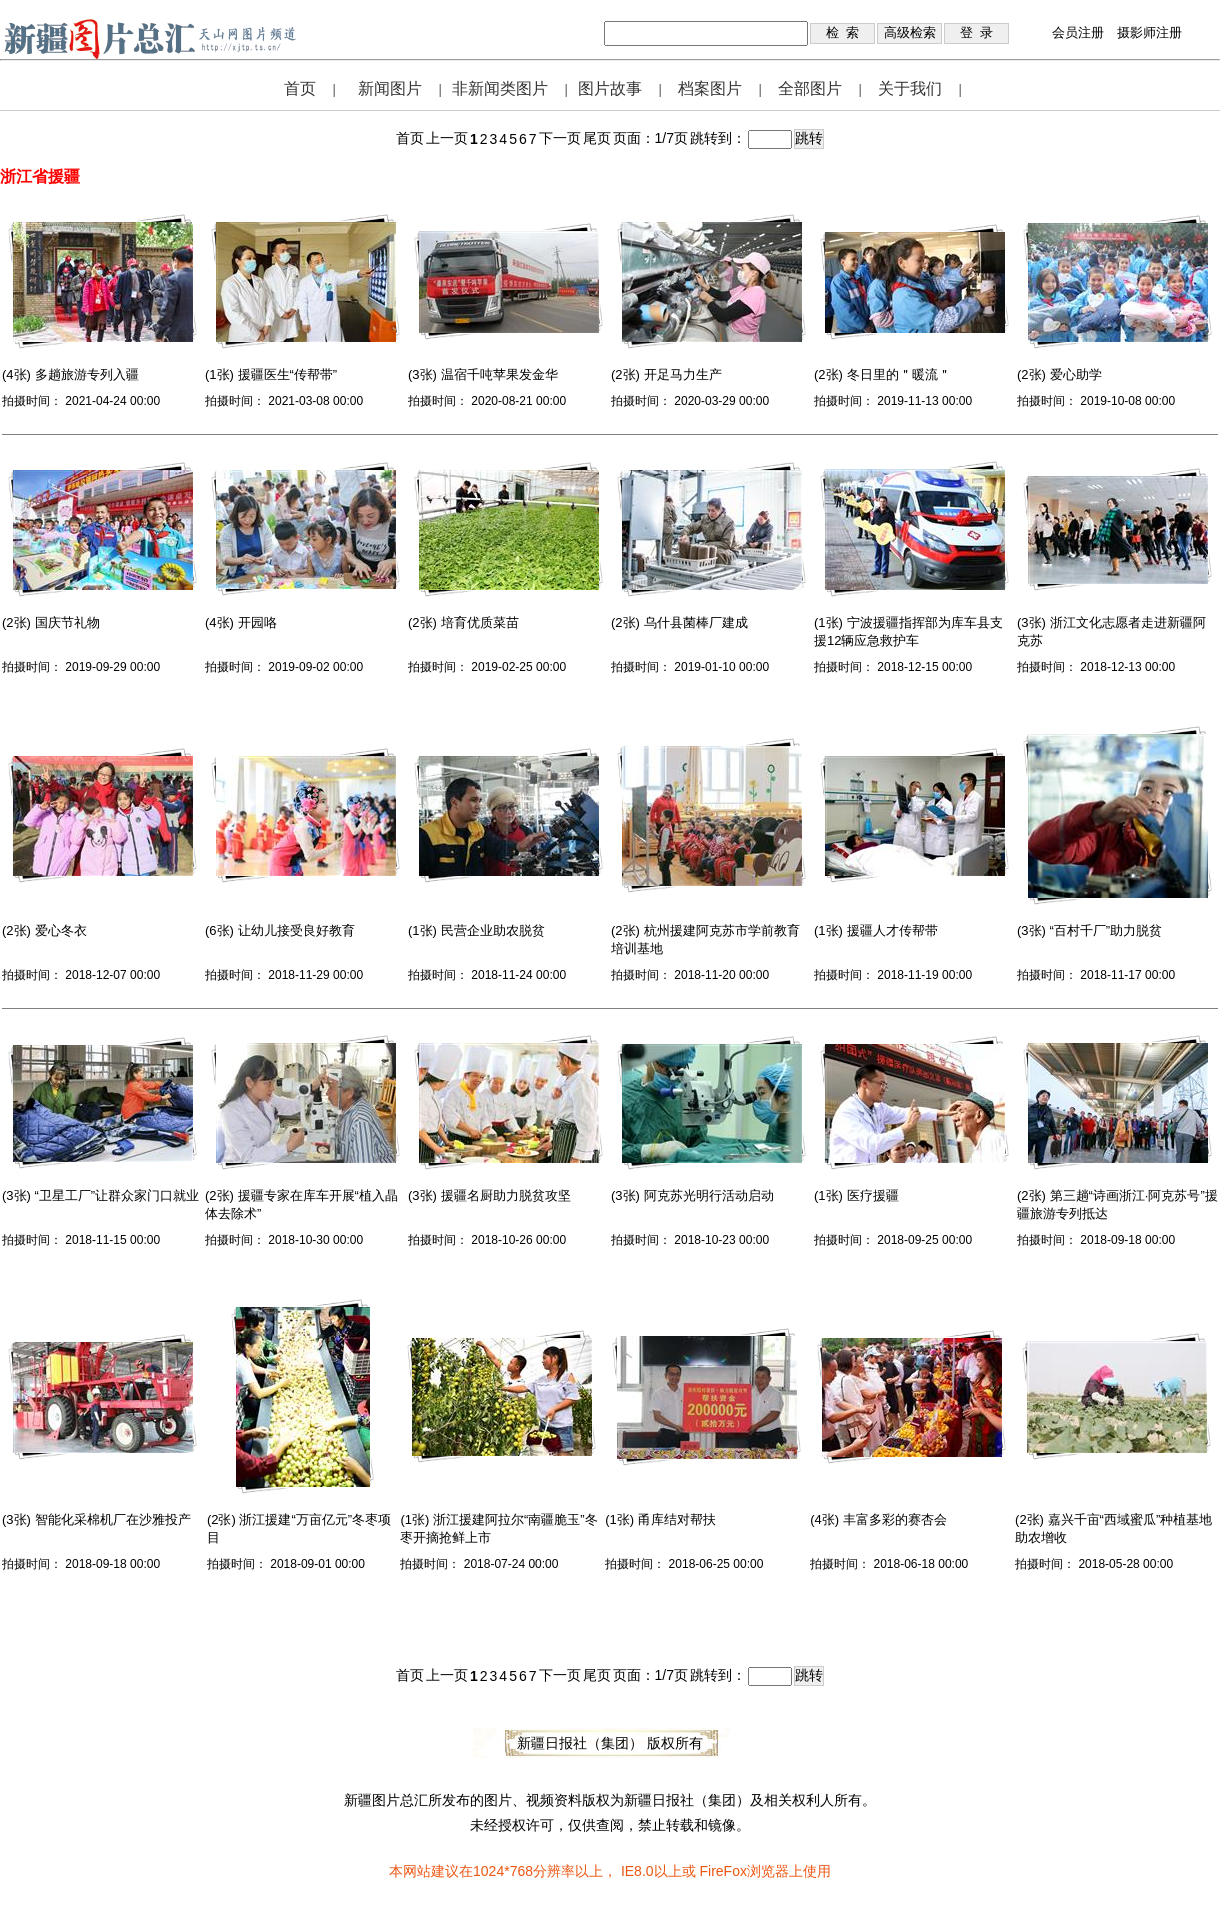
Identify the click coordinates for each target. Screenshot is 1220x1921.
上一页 (447, 138)
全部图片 (810, 88)
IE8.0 (637, 1871)
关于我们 (910, 88)
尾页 (597, 138)
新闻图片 (390, 88)
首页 (300, 88)
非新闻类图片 (500, 88)
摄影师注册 (1149, 32)
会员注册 (1078, 32)
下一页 (560, 138)
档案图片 (710, 88)
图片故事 (610, 88)
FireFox (722, 1871)
